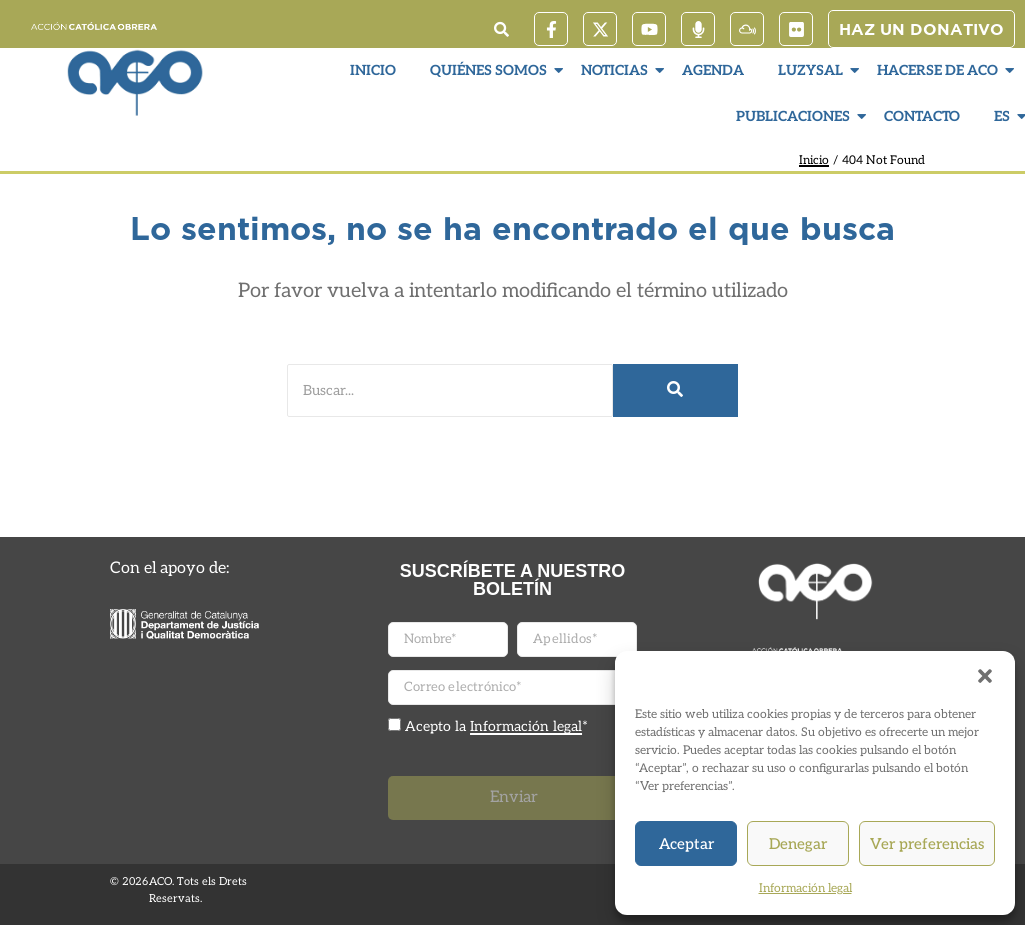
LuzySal (813, 70)
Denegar (798, 844)
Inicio (373, 70)
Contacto (922, 116)
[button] (985, 676)
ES (1004, 116)
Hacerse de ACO (940, 70)
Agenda (713, 70)
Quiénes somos (491, 70)
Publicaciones (795, 116)
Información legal (805, 888)
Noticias (617, 70)
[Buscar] (450, 390)
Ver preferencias (927, 844)
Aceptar (686, 844)
